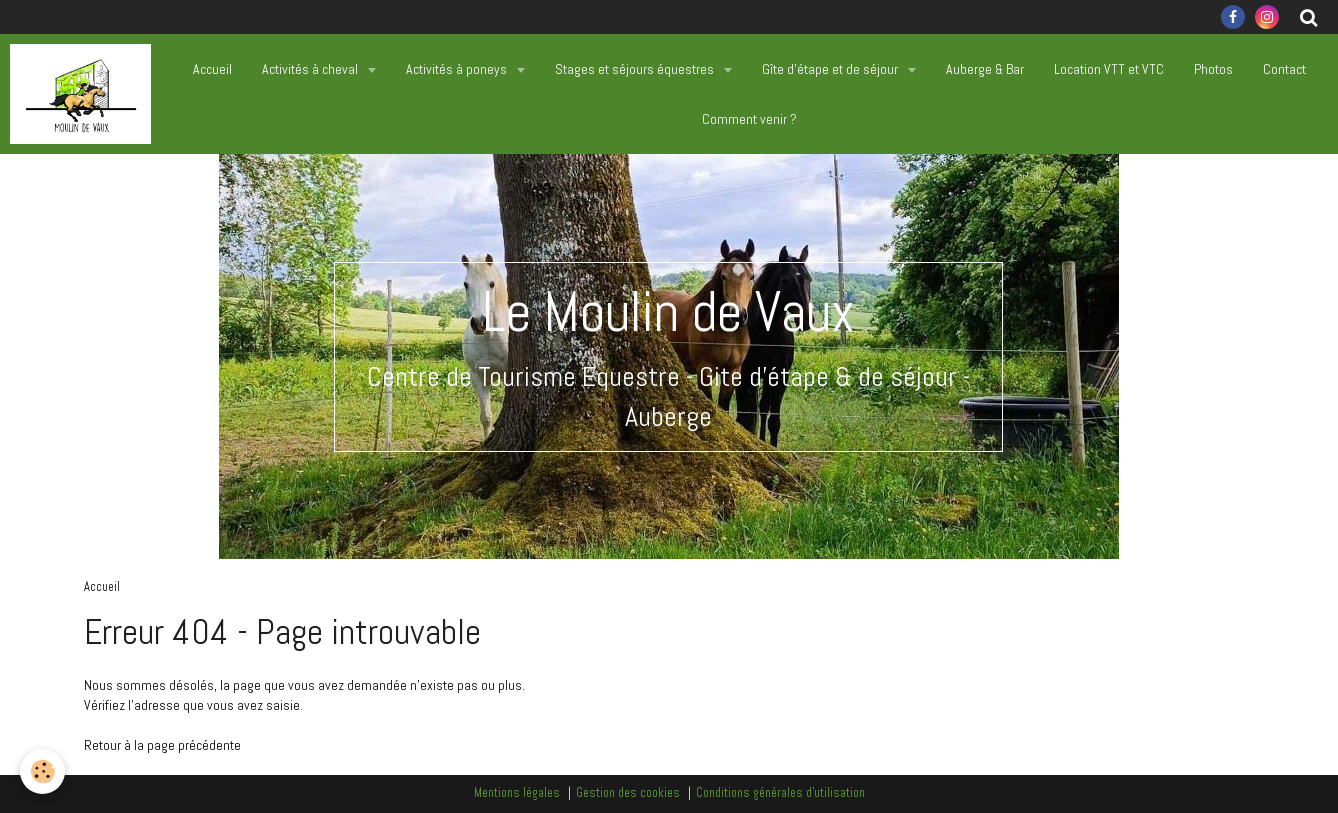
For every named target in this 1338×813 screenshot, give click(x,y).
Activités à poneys (458, 69)
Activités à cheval (311, 69)
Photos (1213, 69)
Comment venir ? (749, 119)
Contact (1284, 69)
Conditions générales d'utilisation (780, 793)
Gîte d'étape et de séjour (831, 69)
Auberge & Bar (985, 69)
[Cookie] (42, 771)
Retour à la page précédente (162, 745)
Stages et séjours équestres (636, 69)
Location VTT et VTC (1109, 69)
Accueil (212, 69)
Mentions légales (517, 793)
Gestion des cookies (628, 793)
